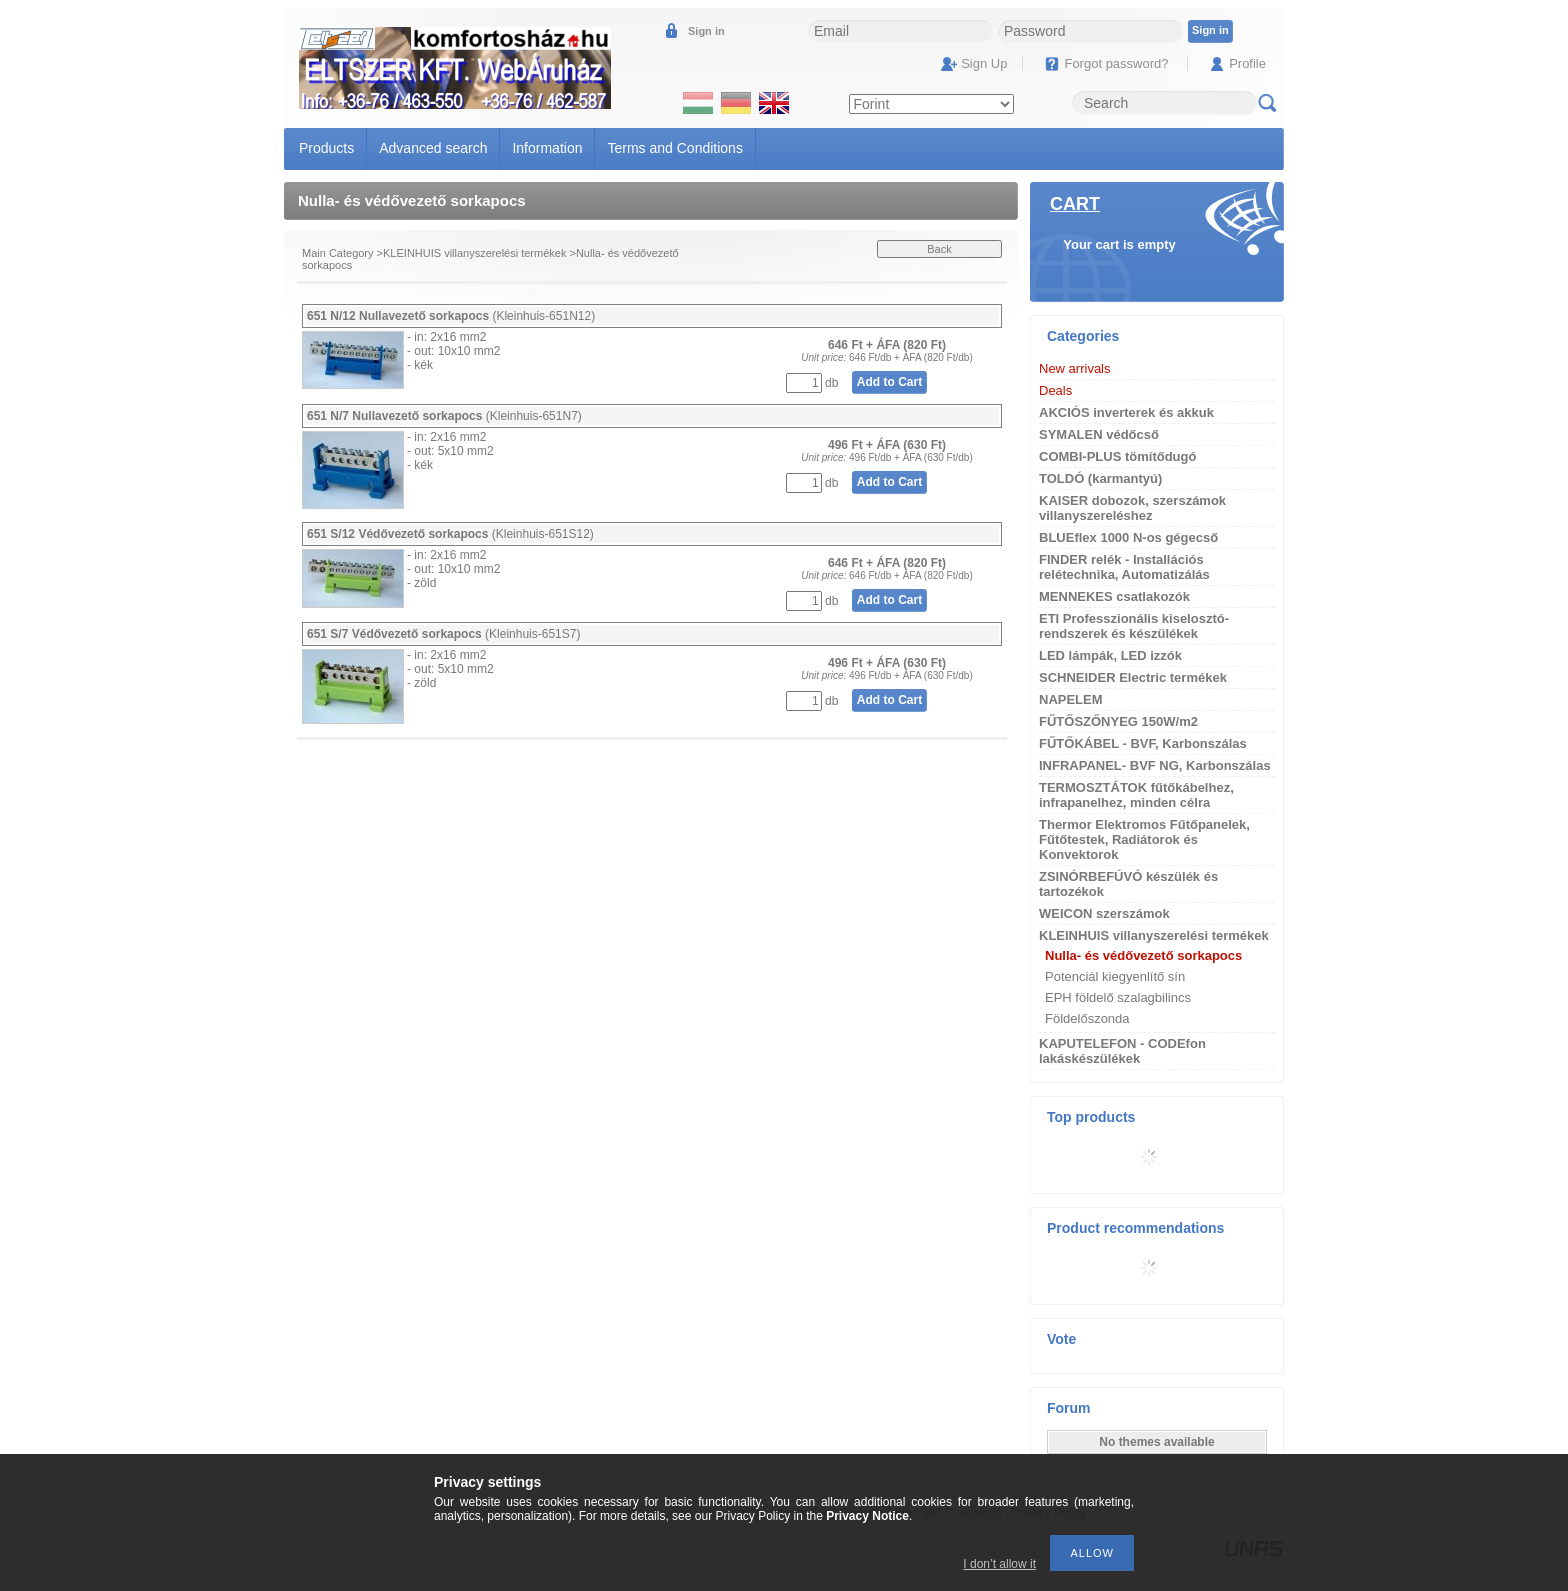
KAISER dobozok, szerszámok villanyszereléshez (1132, 508)
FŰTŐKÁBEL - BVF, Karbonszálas (1143, 743)
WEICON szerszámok (1104, 913)
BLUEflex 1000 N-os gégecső (1128, 537)
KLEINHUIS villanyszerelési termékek (474, 253)
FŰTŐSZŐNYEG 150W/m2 (1118, 721)
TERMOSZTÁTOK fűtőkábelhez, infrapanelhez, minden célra (1136, 795)
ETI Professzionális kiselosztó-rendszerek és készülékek (1134, 626)
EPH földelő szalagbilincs (1118, 997)
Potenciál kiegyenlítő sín (1115, 976)
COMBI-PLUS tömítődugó (1117, 456)
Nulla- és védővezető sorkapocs (1143, 955)
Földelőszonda (1087, 1018)
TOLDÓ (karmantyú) (1100, 478)
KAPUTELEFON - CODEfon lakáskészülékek (1122, 1051)
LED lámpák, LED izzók (1110, 655)
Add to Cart (889, 382)
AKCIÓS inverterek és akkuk (1126, 412)
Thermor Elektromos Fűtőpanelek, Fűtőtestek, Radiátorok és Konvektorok (1144, 839)
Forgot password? (1116, 63)
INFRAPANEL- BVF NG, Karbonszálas (1155, 765)
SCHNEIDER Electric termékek (1133, 677)
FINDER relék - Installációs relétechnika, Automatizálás (1124, 567)
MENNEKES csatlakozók (1114, 596)
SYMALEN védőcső (1099, 434)
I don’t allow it (999, 1564)
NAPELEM (1071, 699)
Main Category (338, 253)
